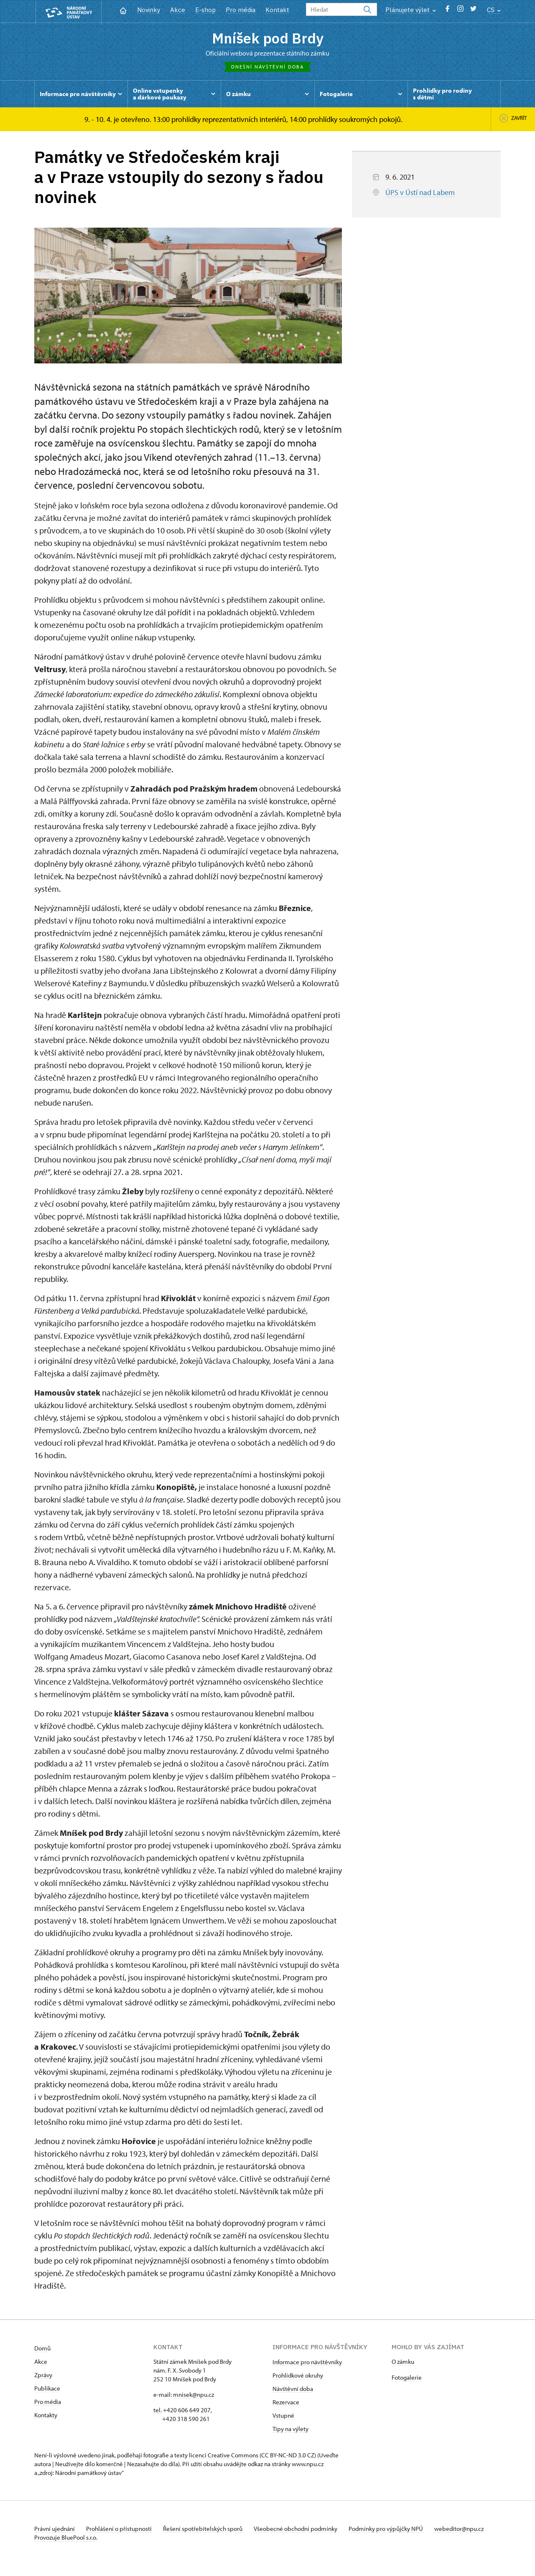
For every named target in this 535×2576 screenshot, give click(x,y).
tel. (157, 2412)
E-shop (205, 10)
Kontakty (45, 2417)
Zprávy (43, 2377)
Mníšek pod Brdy (267, 39)
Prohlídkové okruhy (298, 2377)
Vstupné (283, 2417)
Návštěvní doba (293, 2391)
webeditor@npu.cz (59, 2539)
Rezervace (286, 2404)
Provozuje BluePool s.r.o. (65, 2548)
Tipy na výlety (290, 2431)
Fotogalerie (407, 2379)
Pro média (240, 10)
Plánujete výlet (410, 10)
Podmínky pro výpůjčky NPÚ (399, 2531)
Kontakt (277, 10)
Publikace (47, 2390)
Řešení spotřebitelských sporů (210, 2531)
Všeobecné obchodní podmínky (306, 2531)
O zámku (403, 2364)
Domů (42, 2350)
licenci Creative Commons (223, 2457)
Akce (177, 10)
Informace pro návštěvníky (307, 2364)
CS (494, 10)
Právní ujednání (55, 2531)
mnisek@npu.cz (193, 2397)
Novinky (148, 10)
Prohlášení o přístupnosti (122, 2531)
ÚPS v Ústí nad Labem (420, 195)
